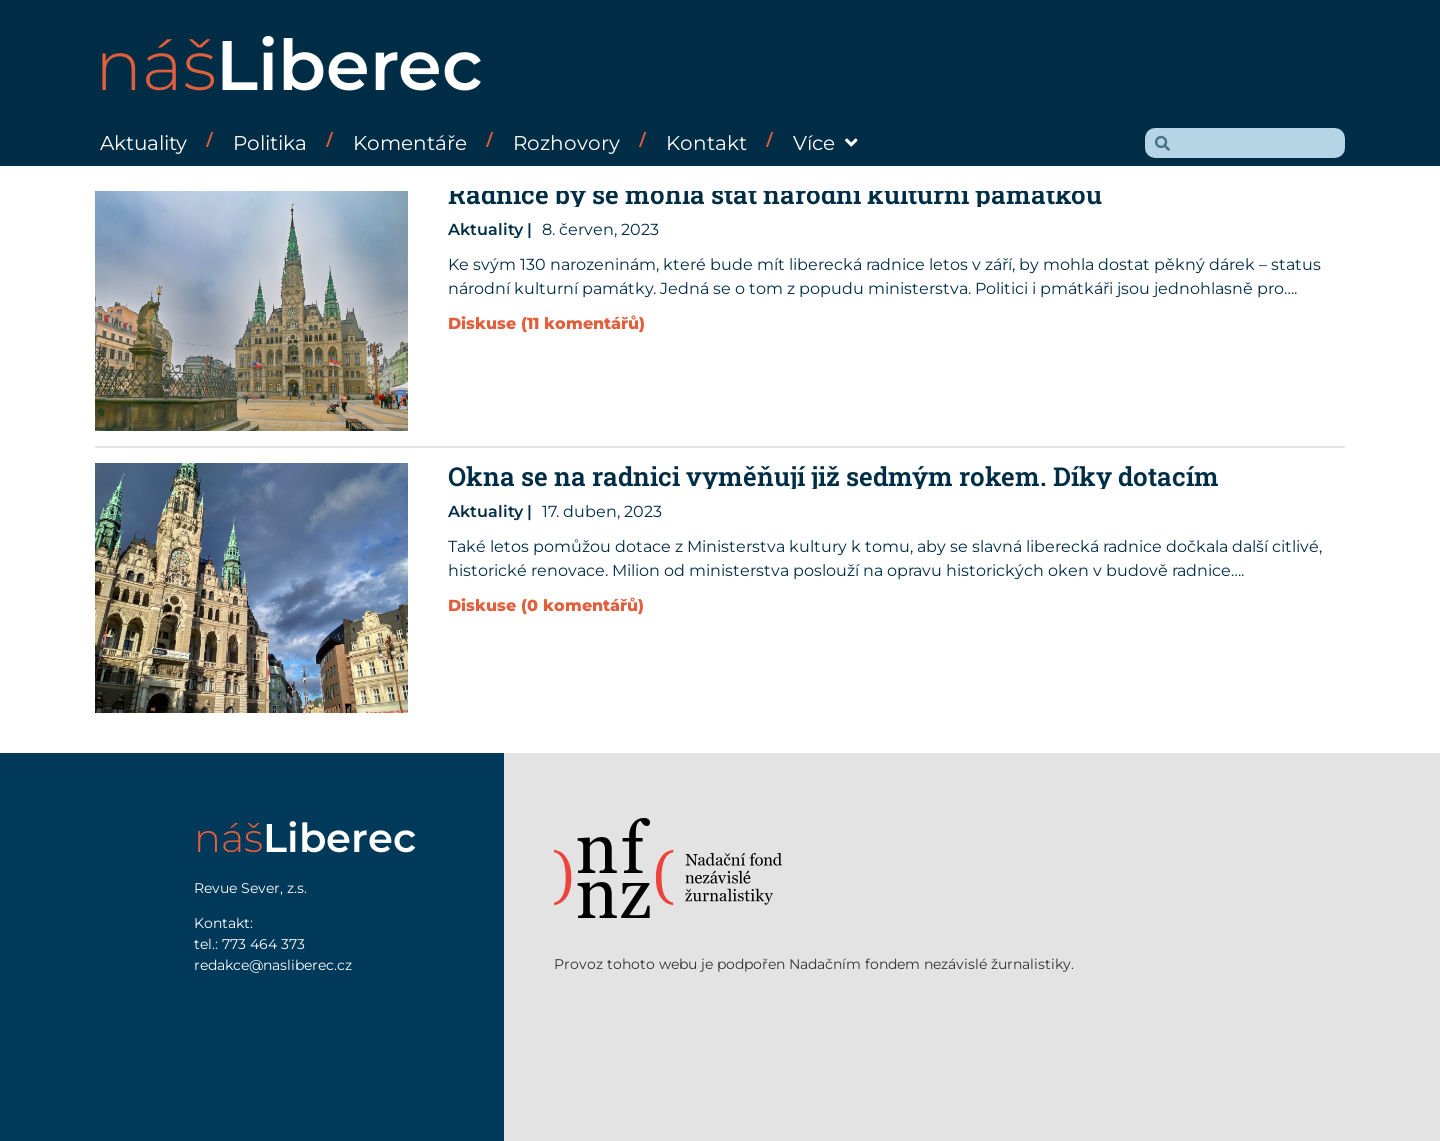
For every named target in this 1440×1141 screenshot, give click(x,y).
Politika (270, 143)
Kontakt (706, 143)
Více (825, 143)
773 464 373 (263, 944)
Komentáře (410, 143)
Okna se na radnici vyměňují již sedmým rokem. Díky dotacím (833, 476)
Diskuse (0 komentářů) (546, 605)
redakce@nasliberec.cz (273, 965)
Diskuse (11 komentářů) (546, 323)
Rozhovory (566, 143)
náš (289, 65)
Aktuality (143, 143)
